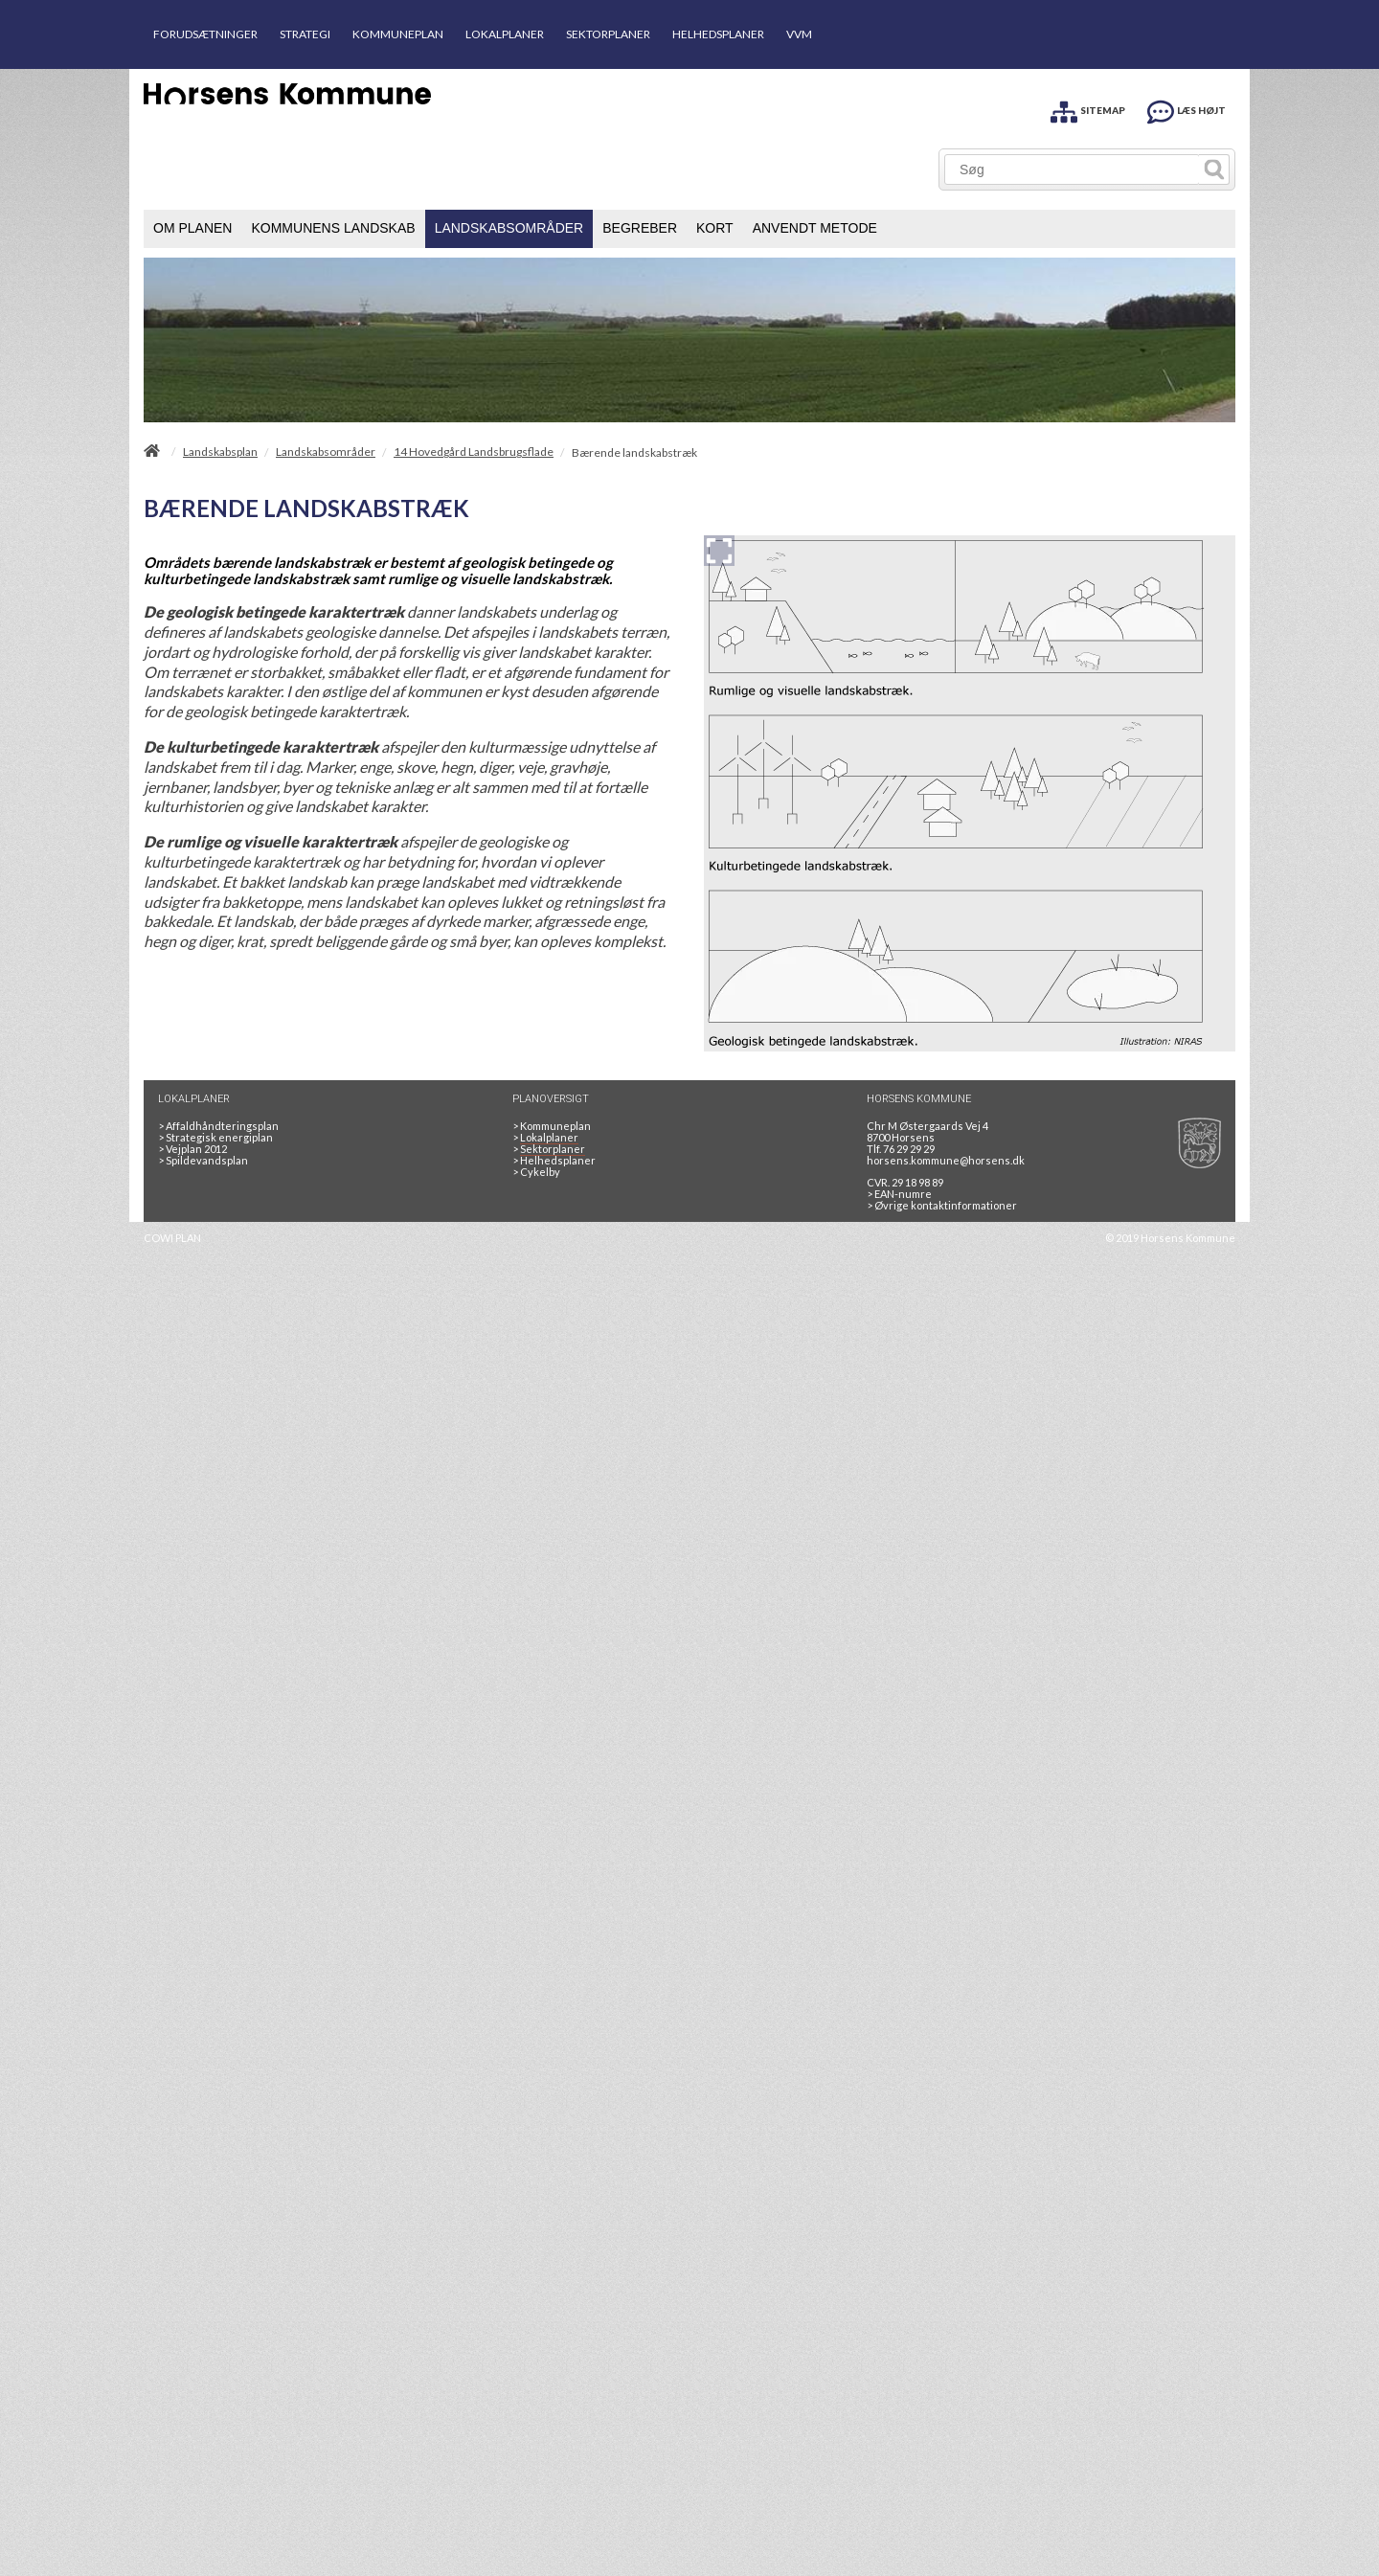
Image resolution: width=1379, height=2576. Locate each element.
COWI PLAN (172, 1238)
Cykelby (536, 1171)
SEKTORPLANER (608, 34)
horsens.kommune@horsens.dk (946, 1160)
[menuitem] (192, 229)
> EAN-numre (899, 1193)
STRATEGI (305, 34)
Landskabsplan (220, 452)
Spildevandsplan (203, 1160)
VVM (799, 34)
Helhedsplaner (554, 1160)
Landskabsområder (325, 452)
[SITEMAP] (1088, 108)
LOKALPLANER (504, 34)
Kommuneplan (551, 1125)
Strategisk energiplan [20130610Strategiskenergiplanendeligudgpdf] (215, 1137)
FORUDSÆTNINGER (205, 34)
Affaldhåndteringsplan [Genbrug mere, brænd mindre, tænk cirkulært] (218, 1125)
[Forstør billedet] (719, 550)
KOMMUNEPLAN (397, 34)
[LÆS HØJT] (1186, 108)
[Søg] (1072, 169)
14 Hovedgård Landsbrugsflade (474, 452)
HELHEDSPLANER (718, 34)
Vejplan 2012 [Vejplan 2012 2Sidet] (192, 1148)
